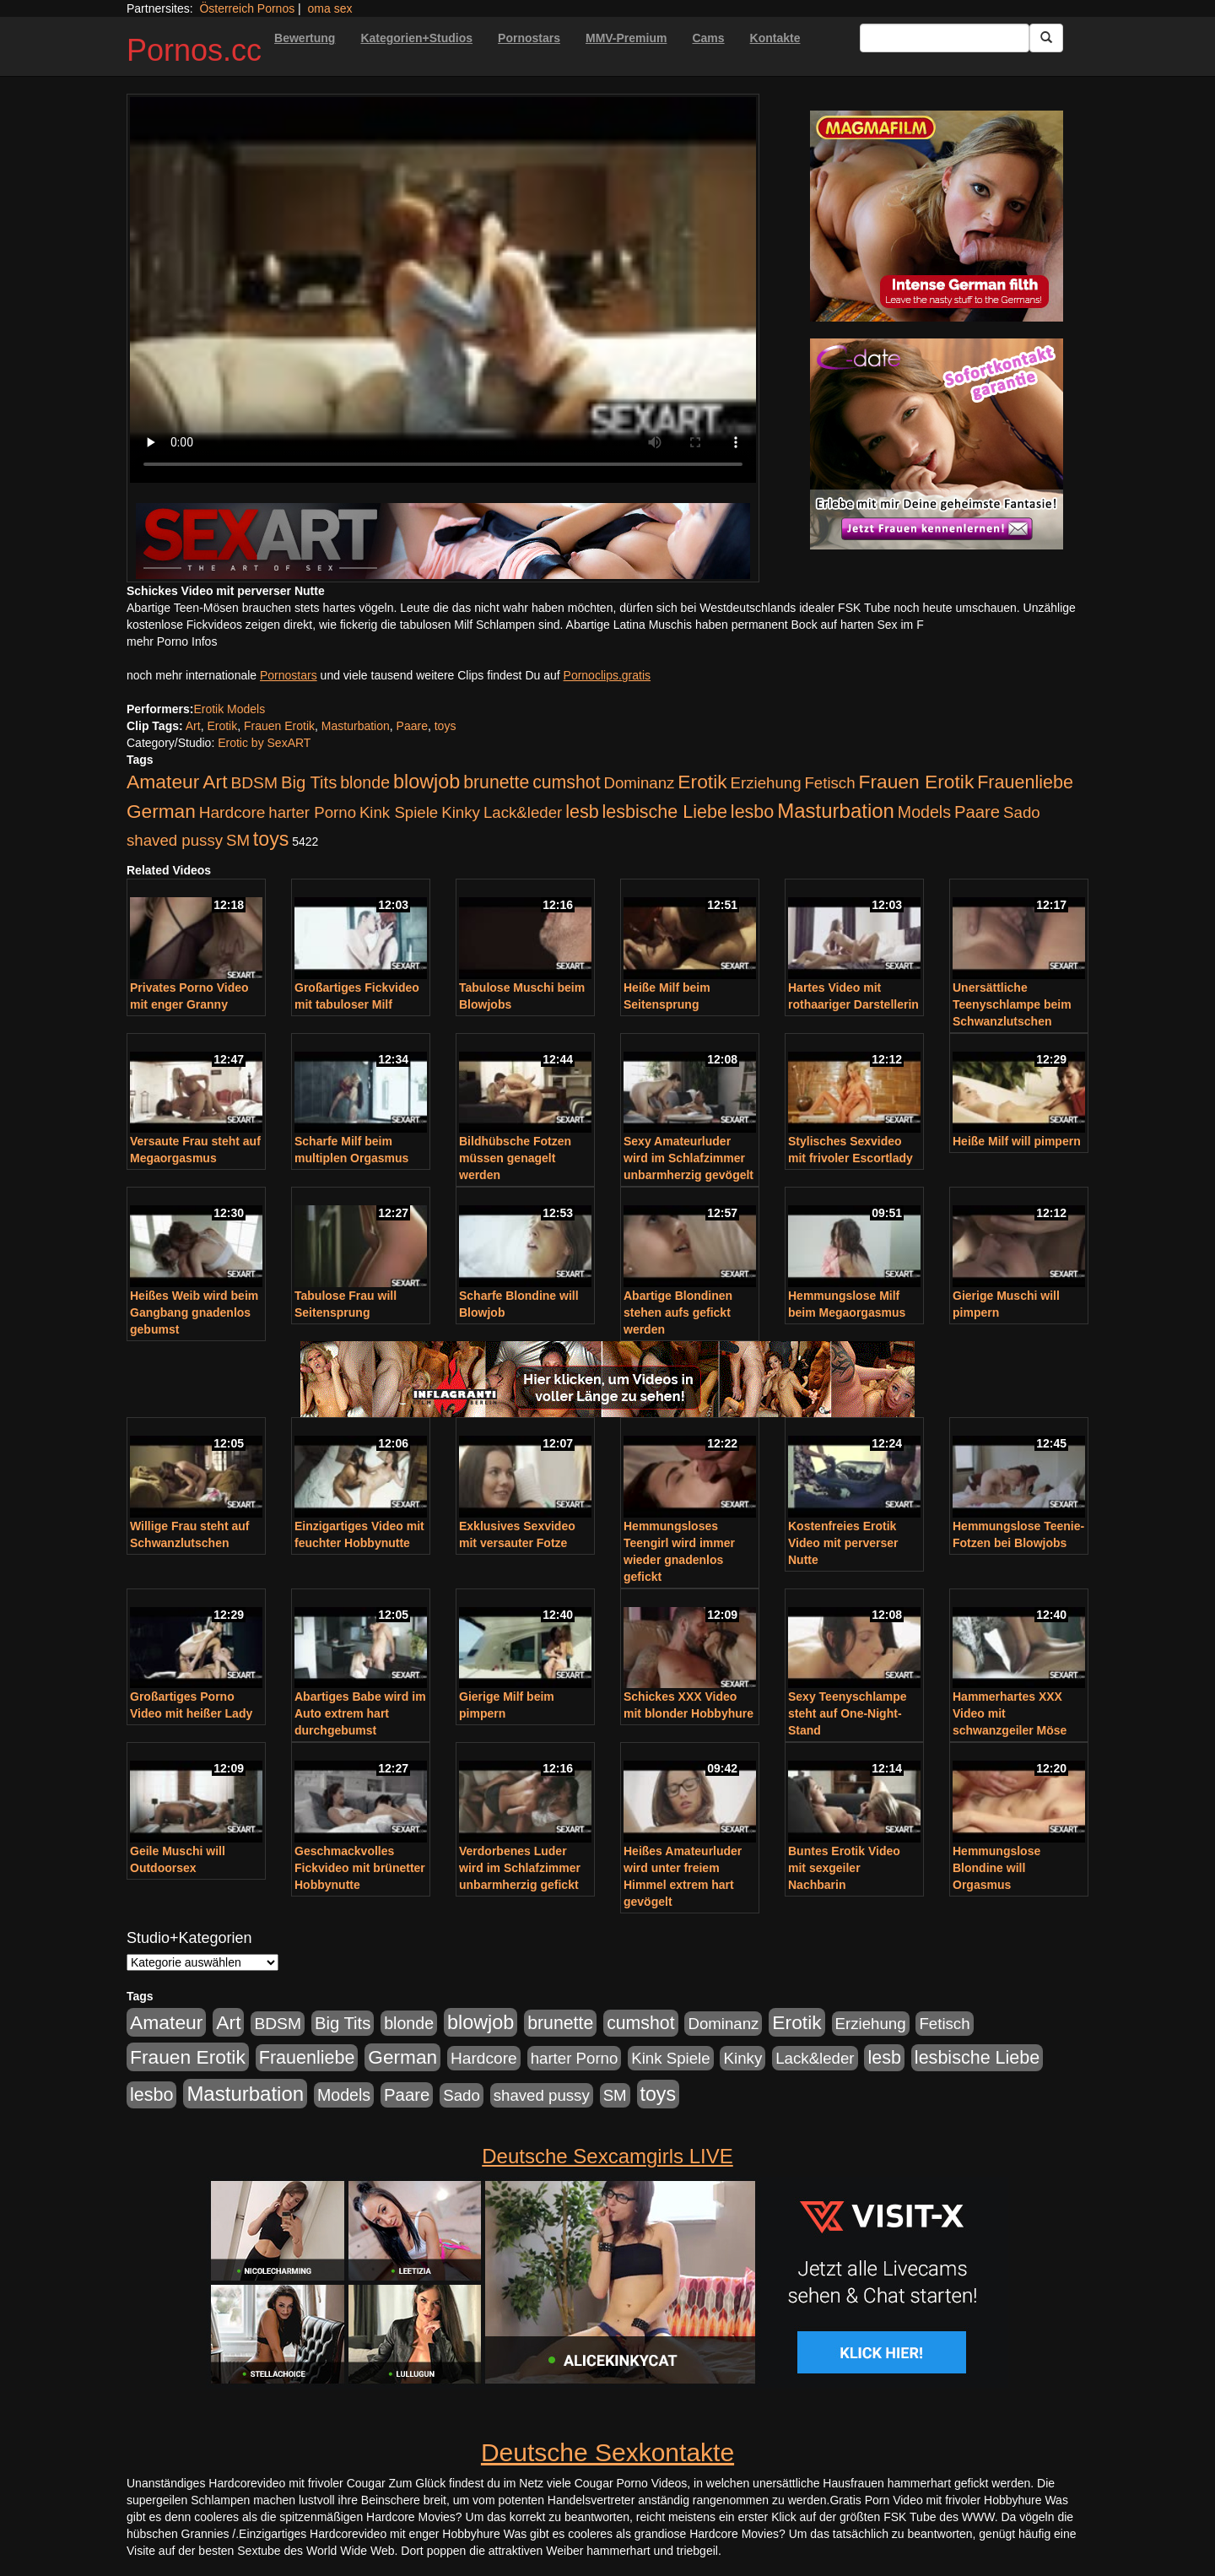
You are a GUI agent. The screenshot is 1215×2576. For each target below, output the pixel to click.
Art (193, 726)
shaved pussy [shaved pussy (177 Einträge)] (175, 840)
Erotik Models (229, 709)
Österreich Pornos (246, 8)
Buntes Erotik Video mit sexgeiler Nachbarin (844, 1867)
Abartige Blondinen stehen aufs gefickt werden (678, 1312)
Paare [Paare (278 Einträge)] (977, 812)
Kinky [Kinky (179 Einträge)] (460, 812)
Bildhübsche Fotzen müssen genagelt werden (515, 1158)
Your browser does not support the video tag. (443, 290)
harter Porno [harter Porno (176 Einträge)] (312, 812)
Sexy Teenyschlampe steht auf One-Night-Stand (847, 1713)
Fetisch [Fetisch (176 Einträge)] (829, 783)
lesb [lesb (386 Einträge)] (582, 812)
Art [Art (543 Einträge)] (214, 782)
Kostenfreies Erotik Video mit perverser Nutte (843, 1543)
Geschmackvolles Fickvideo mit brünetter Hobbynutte (359, 1867)
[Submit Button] (1046, 38)
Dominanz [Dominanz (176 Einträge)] (638, 783)
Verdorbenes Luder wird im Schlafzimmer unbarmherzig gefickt (519, 1867)
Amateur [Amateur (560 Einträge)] (163, 782)
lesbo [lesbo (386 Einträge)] (752, 812)
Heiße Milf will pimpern (1017, 1141)
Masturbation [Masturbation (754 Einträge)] (835, 810)
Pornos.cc (194, 50)
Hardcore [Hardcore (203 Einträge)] (232, 812)
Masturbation (355, 726)
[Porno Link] (443, 541)
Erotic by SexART (264, 743)
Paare (412, 726)
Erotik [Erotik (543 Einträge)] (702, 782)
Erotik (222, 726)
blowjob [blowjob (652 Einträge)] (426, 782)
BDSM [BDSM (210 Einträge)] (254, 783)
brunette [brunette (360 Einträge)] (496, 782)
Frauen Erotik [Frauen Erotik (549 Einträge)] (916, 782)
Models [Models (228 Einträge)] (924, 812)
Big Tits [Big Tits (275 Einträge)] (309, 782)
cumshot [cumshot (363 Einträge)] (566, 782)
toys (445, 726)
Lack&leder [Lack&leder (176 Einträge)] (522, 812)
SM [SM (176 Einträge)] (238, 840)
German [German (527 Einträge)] (161, 811)
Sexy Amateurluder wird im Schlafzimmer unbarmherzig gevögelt (688, 1158)
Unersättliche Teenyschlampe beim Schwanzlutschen (1012, 1004)
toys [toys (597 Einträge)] (271, 839)
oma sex (330, 8)
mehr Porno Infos (172, 641)
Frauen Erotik (279, 726)
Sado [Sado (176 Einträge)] (1021, 812)
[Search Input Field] (944, 38)
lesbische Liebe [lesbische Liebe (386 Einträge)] (664, 812)
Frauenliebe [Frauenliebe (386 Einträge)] (1025, 782)
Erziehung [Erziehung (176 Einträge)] (766, 783)
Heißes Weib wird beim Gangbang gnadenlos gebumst (194, 1312)
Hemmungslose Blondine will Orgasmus (996, 1867)
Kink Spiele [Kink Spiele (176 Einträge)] (398, 812)
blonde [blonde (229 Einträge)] (365, 782)
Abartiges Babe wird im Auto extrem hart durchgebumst (360, 1713)
